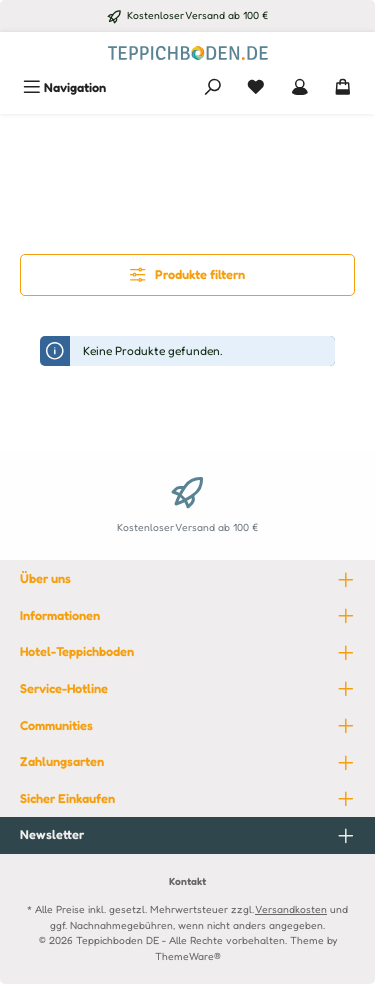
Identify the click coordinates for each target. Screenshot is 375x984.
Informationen (60, 615)
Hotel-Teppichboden (77, 651)
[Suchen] (213, 87)
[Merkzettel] (256, 87)
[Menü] (64, 87)
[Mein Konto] (300, 87)
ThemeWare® (188, 956)
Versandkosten (291, 909)
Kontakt (187, 881)
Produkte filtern (187, 274)
